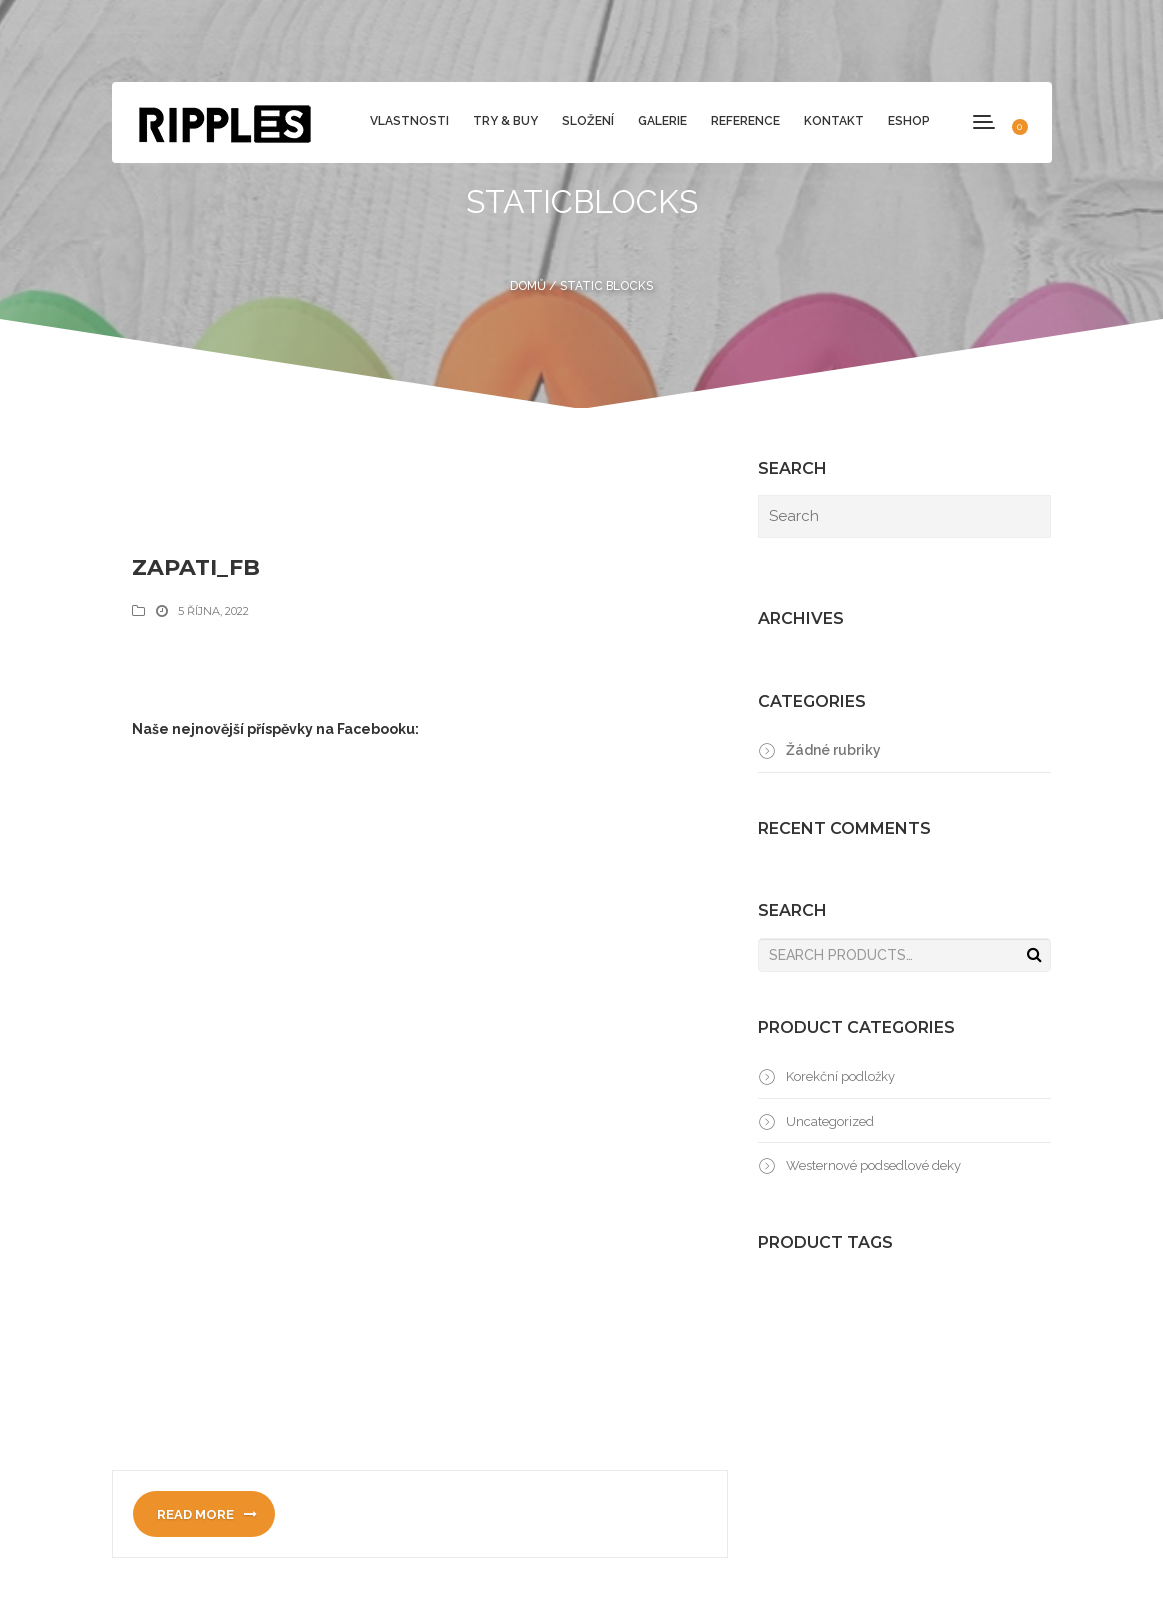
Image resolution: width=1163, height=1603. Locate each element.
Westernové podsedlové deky (873, 1165)
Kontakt (834, 121)
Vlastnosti (409, 121)
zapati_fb (196, 567)
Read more (207, 1514)
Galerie (662, 121)
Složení (588, 121)
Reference (745, 121)
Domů (528, 286)
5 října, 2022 (213, 611)
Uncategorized (830, 1121)
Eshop (909, 121)
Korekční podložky (840, 1076)
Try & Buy (505, 121)
